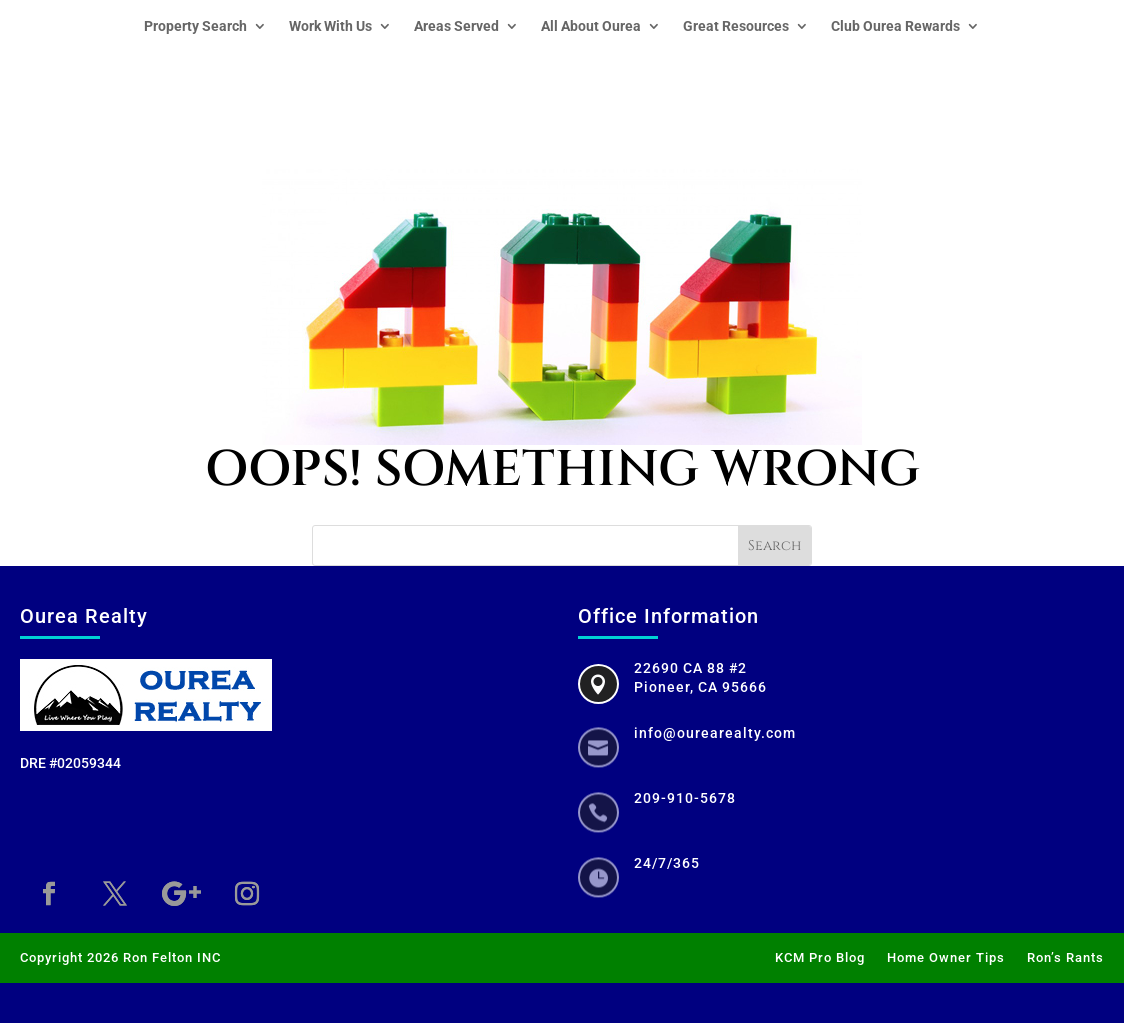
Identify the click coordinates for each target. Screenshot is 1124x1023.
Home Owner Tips (946, 958)
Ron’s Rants (1065, 958)
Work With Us (330, 26)
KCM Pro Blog (820, 958)
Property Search (195, 26)
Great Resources (736, 26)
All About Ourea (591, 26)
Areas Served (456, 26)
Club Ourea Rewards (895, 26)
